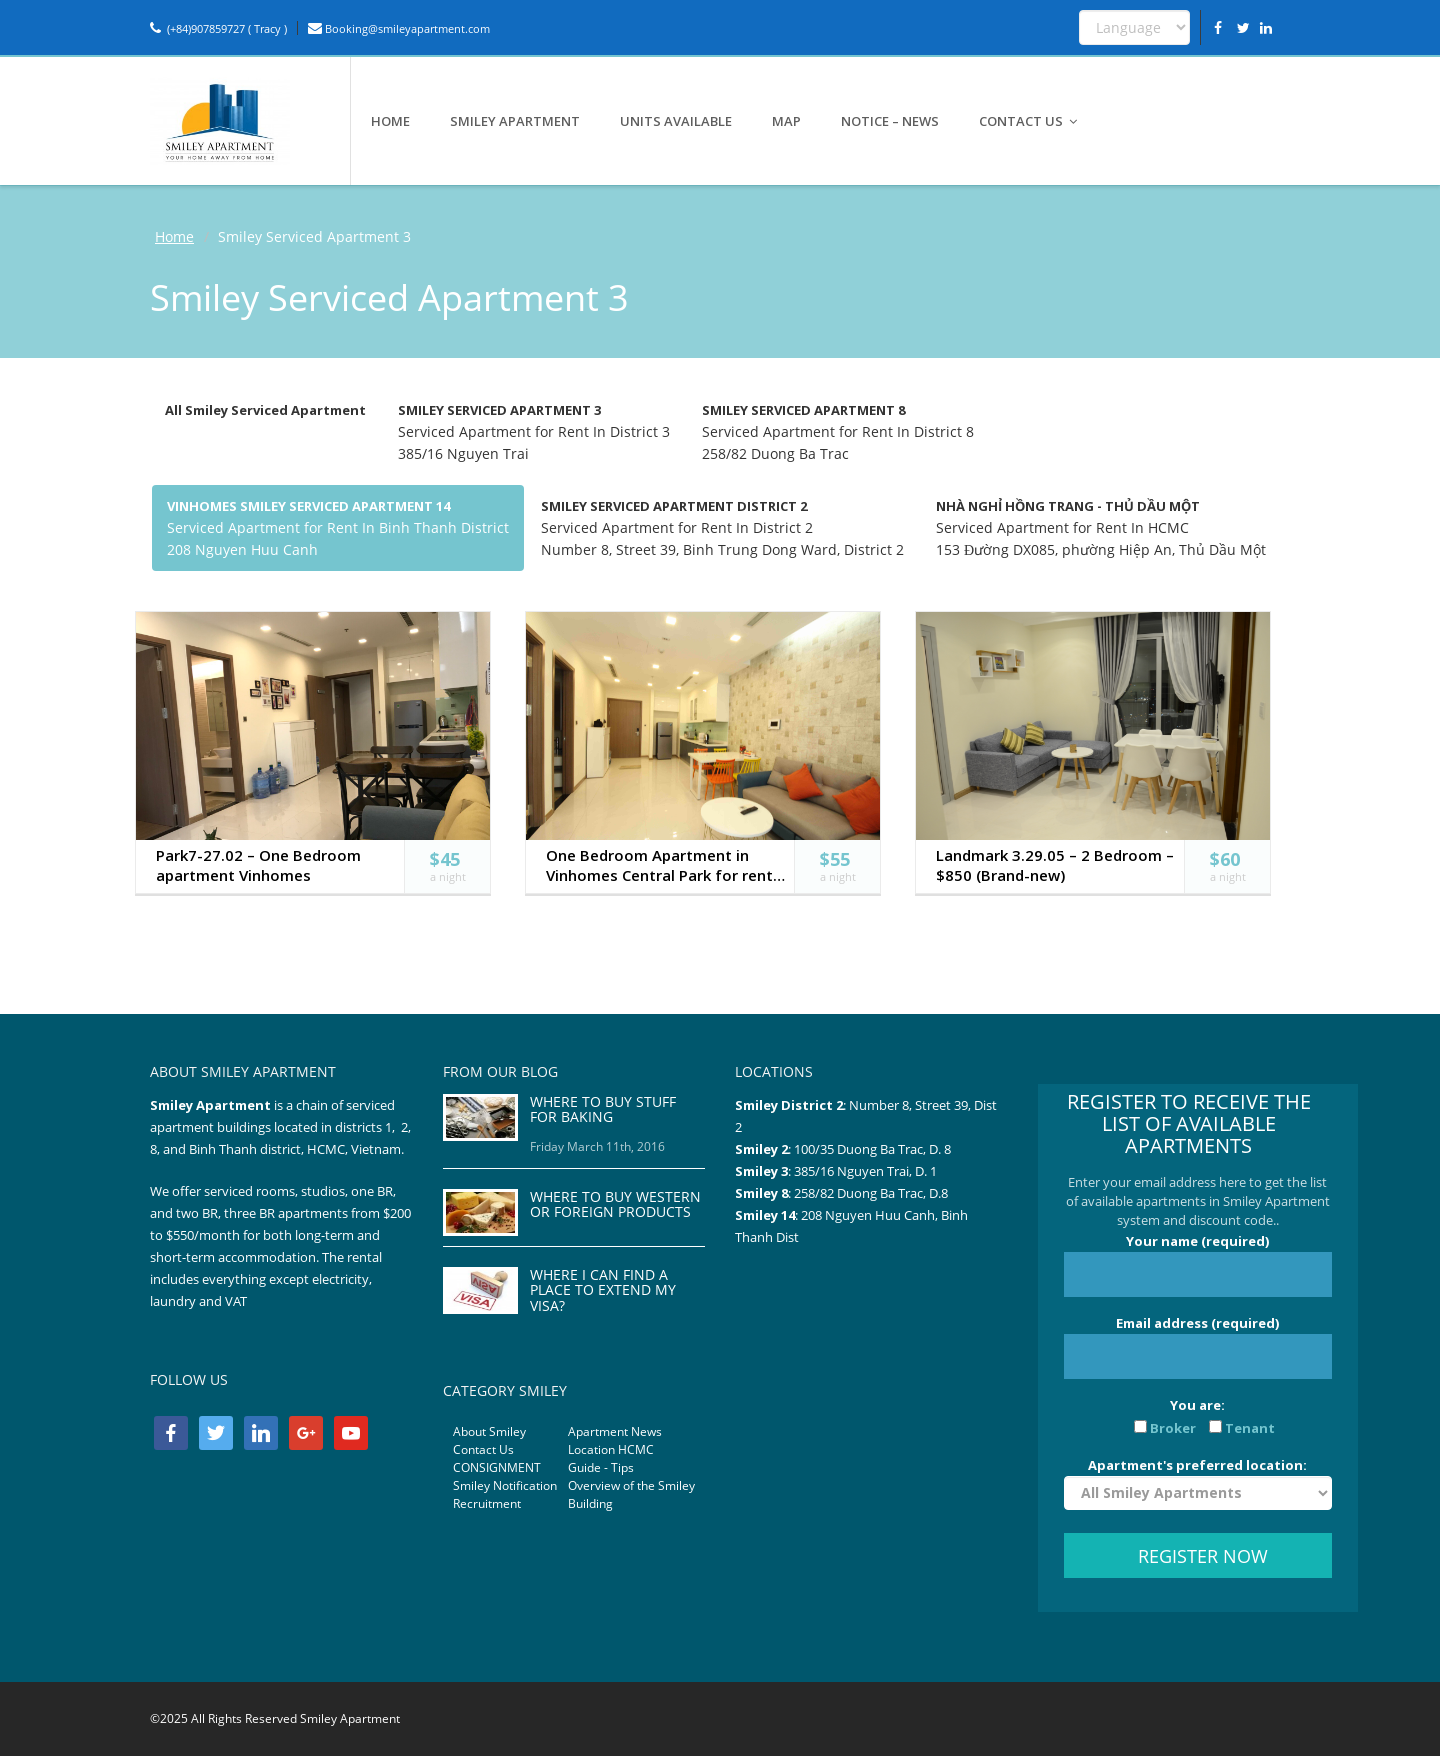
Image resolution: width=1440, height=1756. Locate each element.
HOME (390, 121)
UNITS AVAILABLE (676, 121)
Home (174, 236)
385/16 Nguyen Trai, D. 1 (865, 1171)
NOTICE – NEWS (890, 121)
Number (875, 1105)
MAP (786, 121)
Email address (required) (1198, 1346)
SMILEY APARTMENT (515, 121)
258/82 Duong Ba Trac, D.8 (871, 1193)
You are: (1198, 1416)
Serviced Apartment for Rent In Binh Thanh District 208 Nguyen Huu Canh (338, 528)
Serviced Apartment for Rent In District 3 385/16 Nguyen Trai (534, 432)
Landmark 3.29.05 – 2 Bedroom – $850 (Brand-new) (1055, 865)
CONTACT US (1029, 121)
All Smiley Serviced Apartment (265, 410)
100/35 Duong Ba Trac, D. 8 (872, 1149)
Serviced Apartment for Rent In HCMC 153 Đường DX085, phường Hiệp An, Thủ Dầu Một (1101, 528)
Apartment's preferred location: (1198, 1483)
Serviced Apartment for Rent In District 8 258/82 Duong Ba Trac (838, 432)
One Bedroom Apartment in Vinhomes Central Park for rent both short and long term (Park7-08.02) (659, 865)
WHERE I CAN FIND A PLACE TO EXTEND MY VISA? (603, 1290)
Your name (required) (1198, 1264)
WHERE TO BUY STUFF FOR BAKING (603, 1109)
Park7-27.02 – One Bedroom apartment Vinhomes (258, 865)
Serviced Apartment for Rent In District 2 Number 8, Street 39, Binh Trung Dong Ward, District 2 (722, 528)
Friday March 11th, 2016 (597, 1146)
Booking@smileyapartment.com (399, 28)
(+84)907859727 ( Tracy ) (218, 28)
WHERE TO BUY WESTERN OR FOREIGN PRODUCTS (615, 1204)
